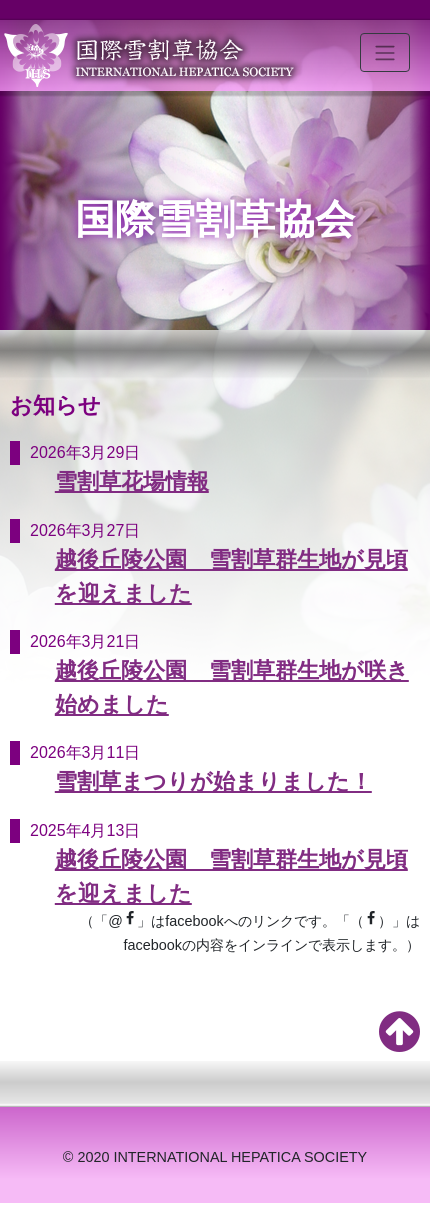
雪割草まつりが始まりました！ (213, 781)
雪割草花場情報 (132, 481)
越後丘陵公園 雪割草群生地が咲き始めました (232, 687)
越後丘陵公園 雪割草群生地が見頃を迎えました (231, 576)
